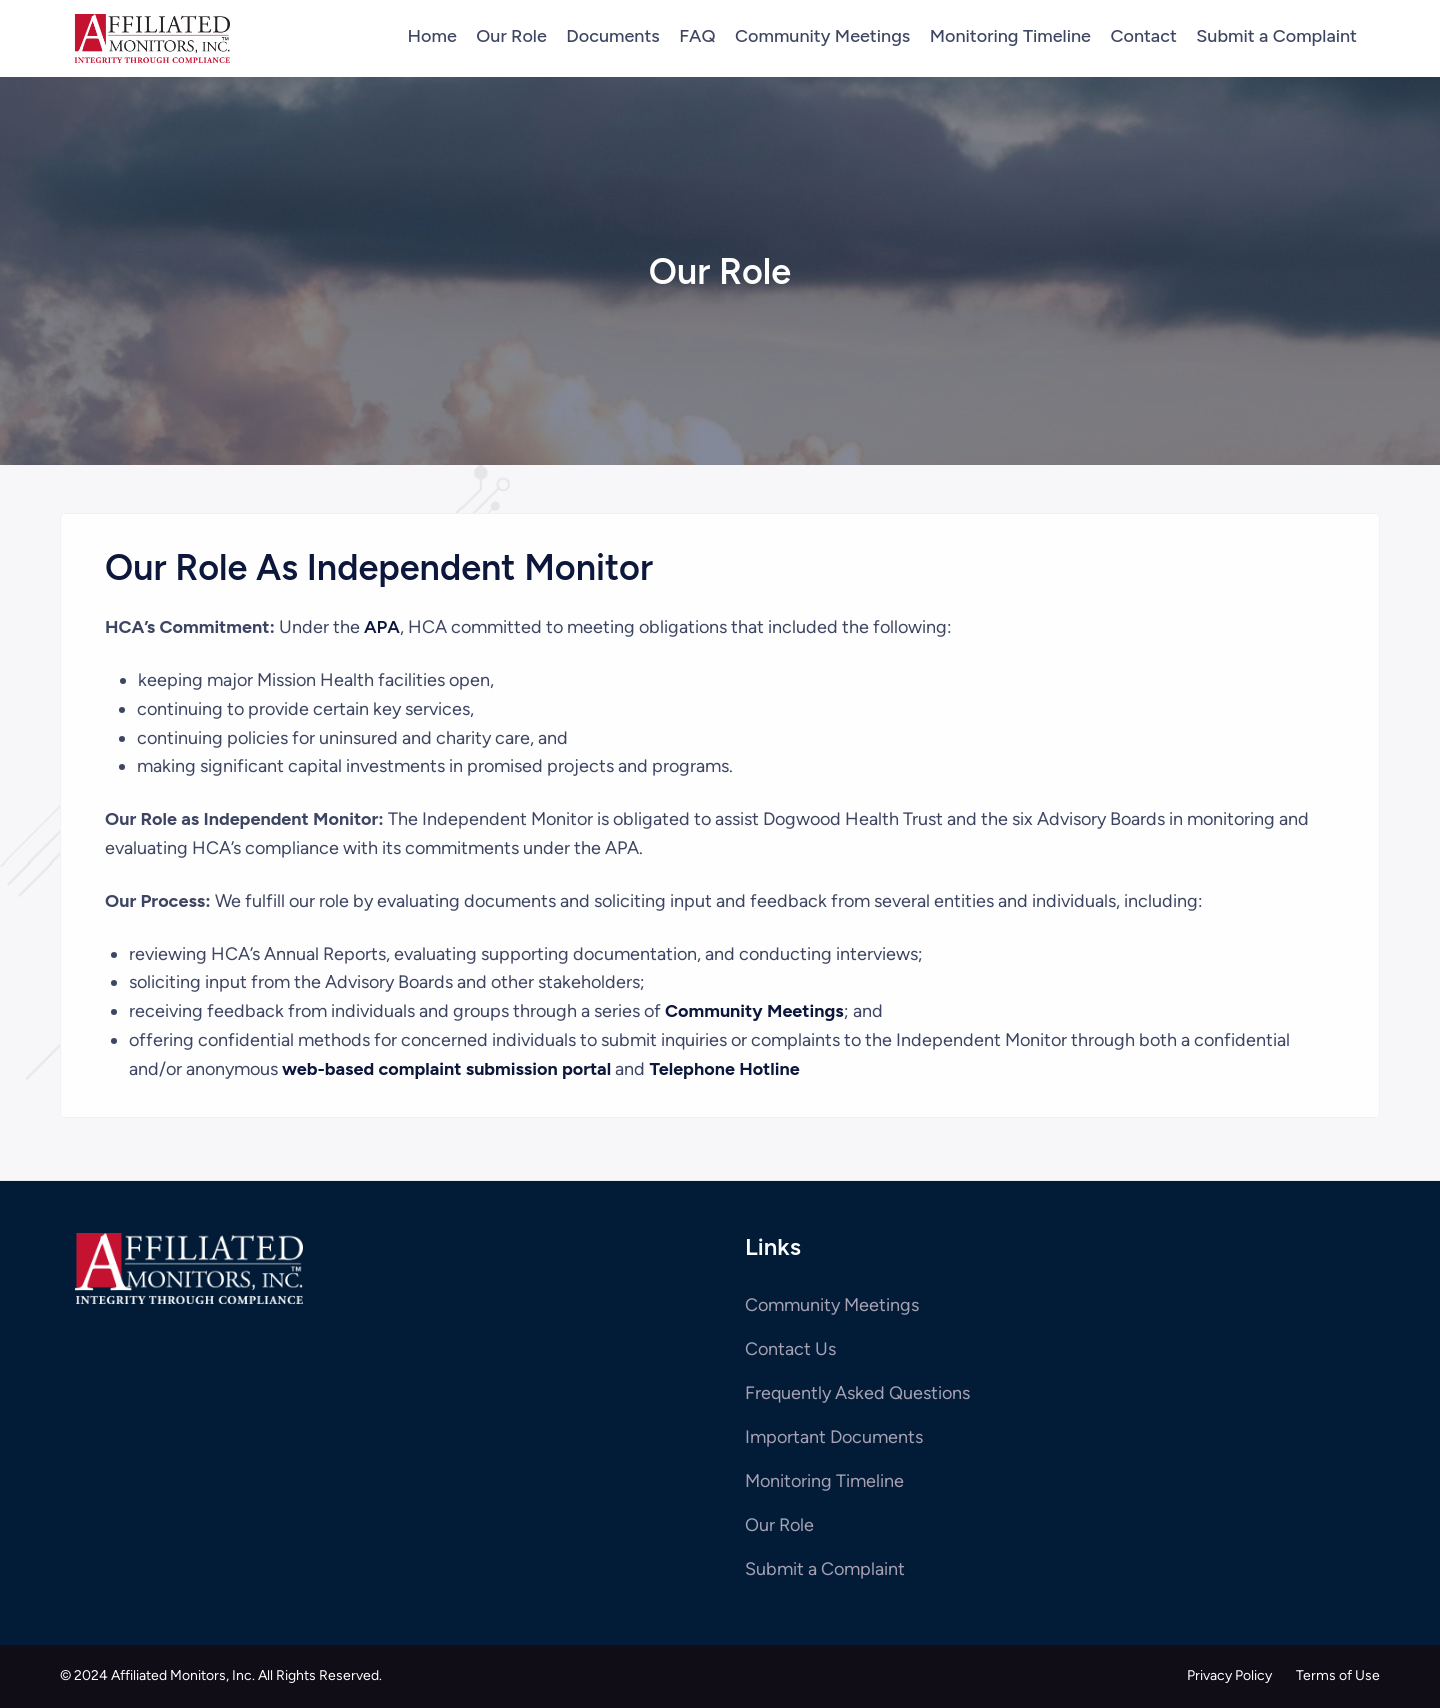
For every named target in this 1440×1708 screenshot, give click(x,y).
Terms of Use (1338, 1675)
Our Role (779, 1525)
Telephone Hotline (724, 1069)
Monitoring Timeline (824, 1481)
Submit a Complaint (825, 1569)
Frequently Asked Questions (857, 1393)
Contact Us (790, 1349)
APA (382, 627)
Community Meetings (832, 1305)
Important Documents (834, 1437)
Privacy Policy (1229, 1675)
